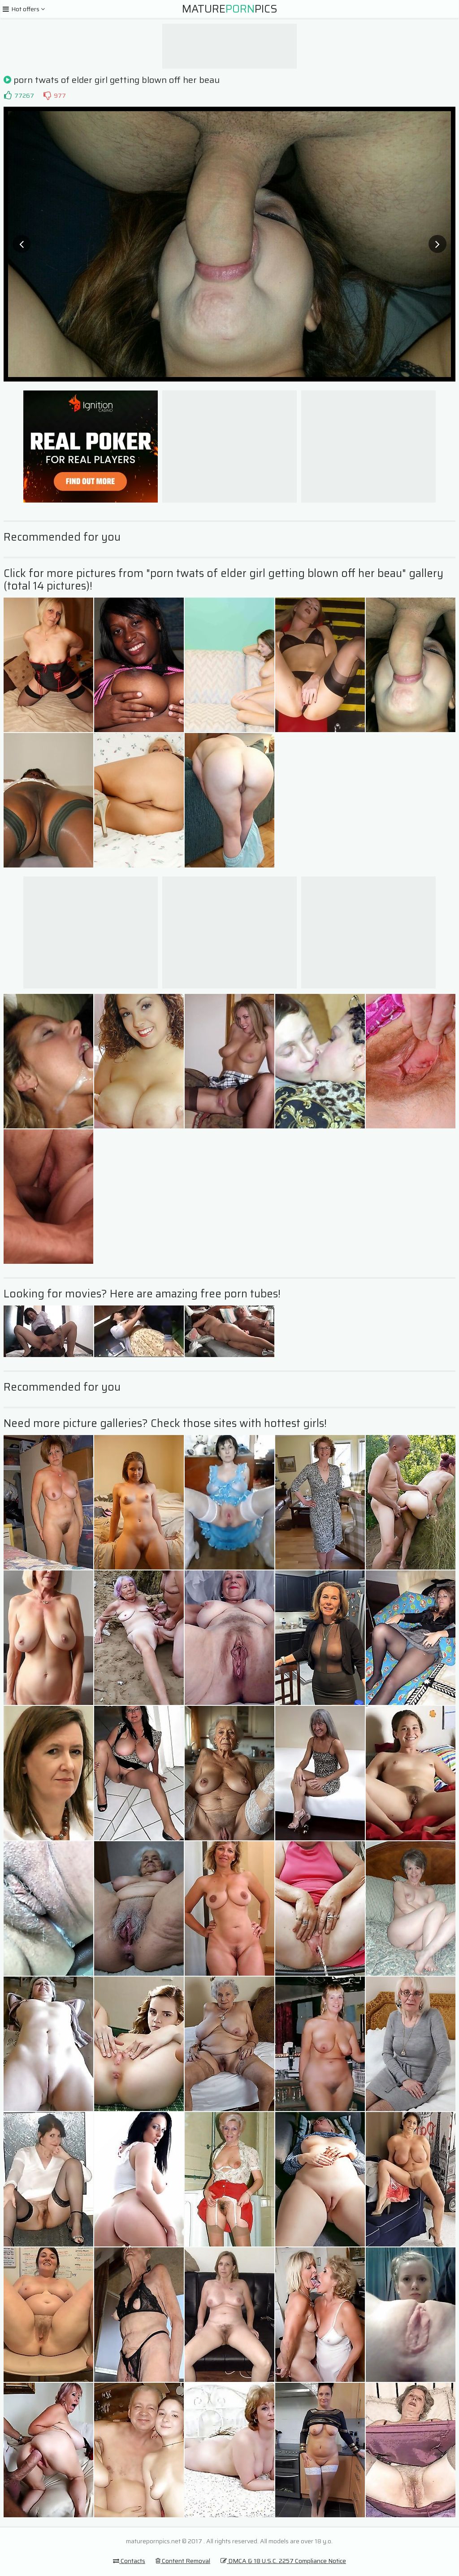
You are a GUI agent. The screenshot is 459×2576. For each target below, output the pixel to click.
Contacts (129, 2561)
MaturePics (229, 8)
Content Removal (183, 2561)
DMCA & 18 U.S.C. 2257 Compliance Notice (283, 2561)
